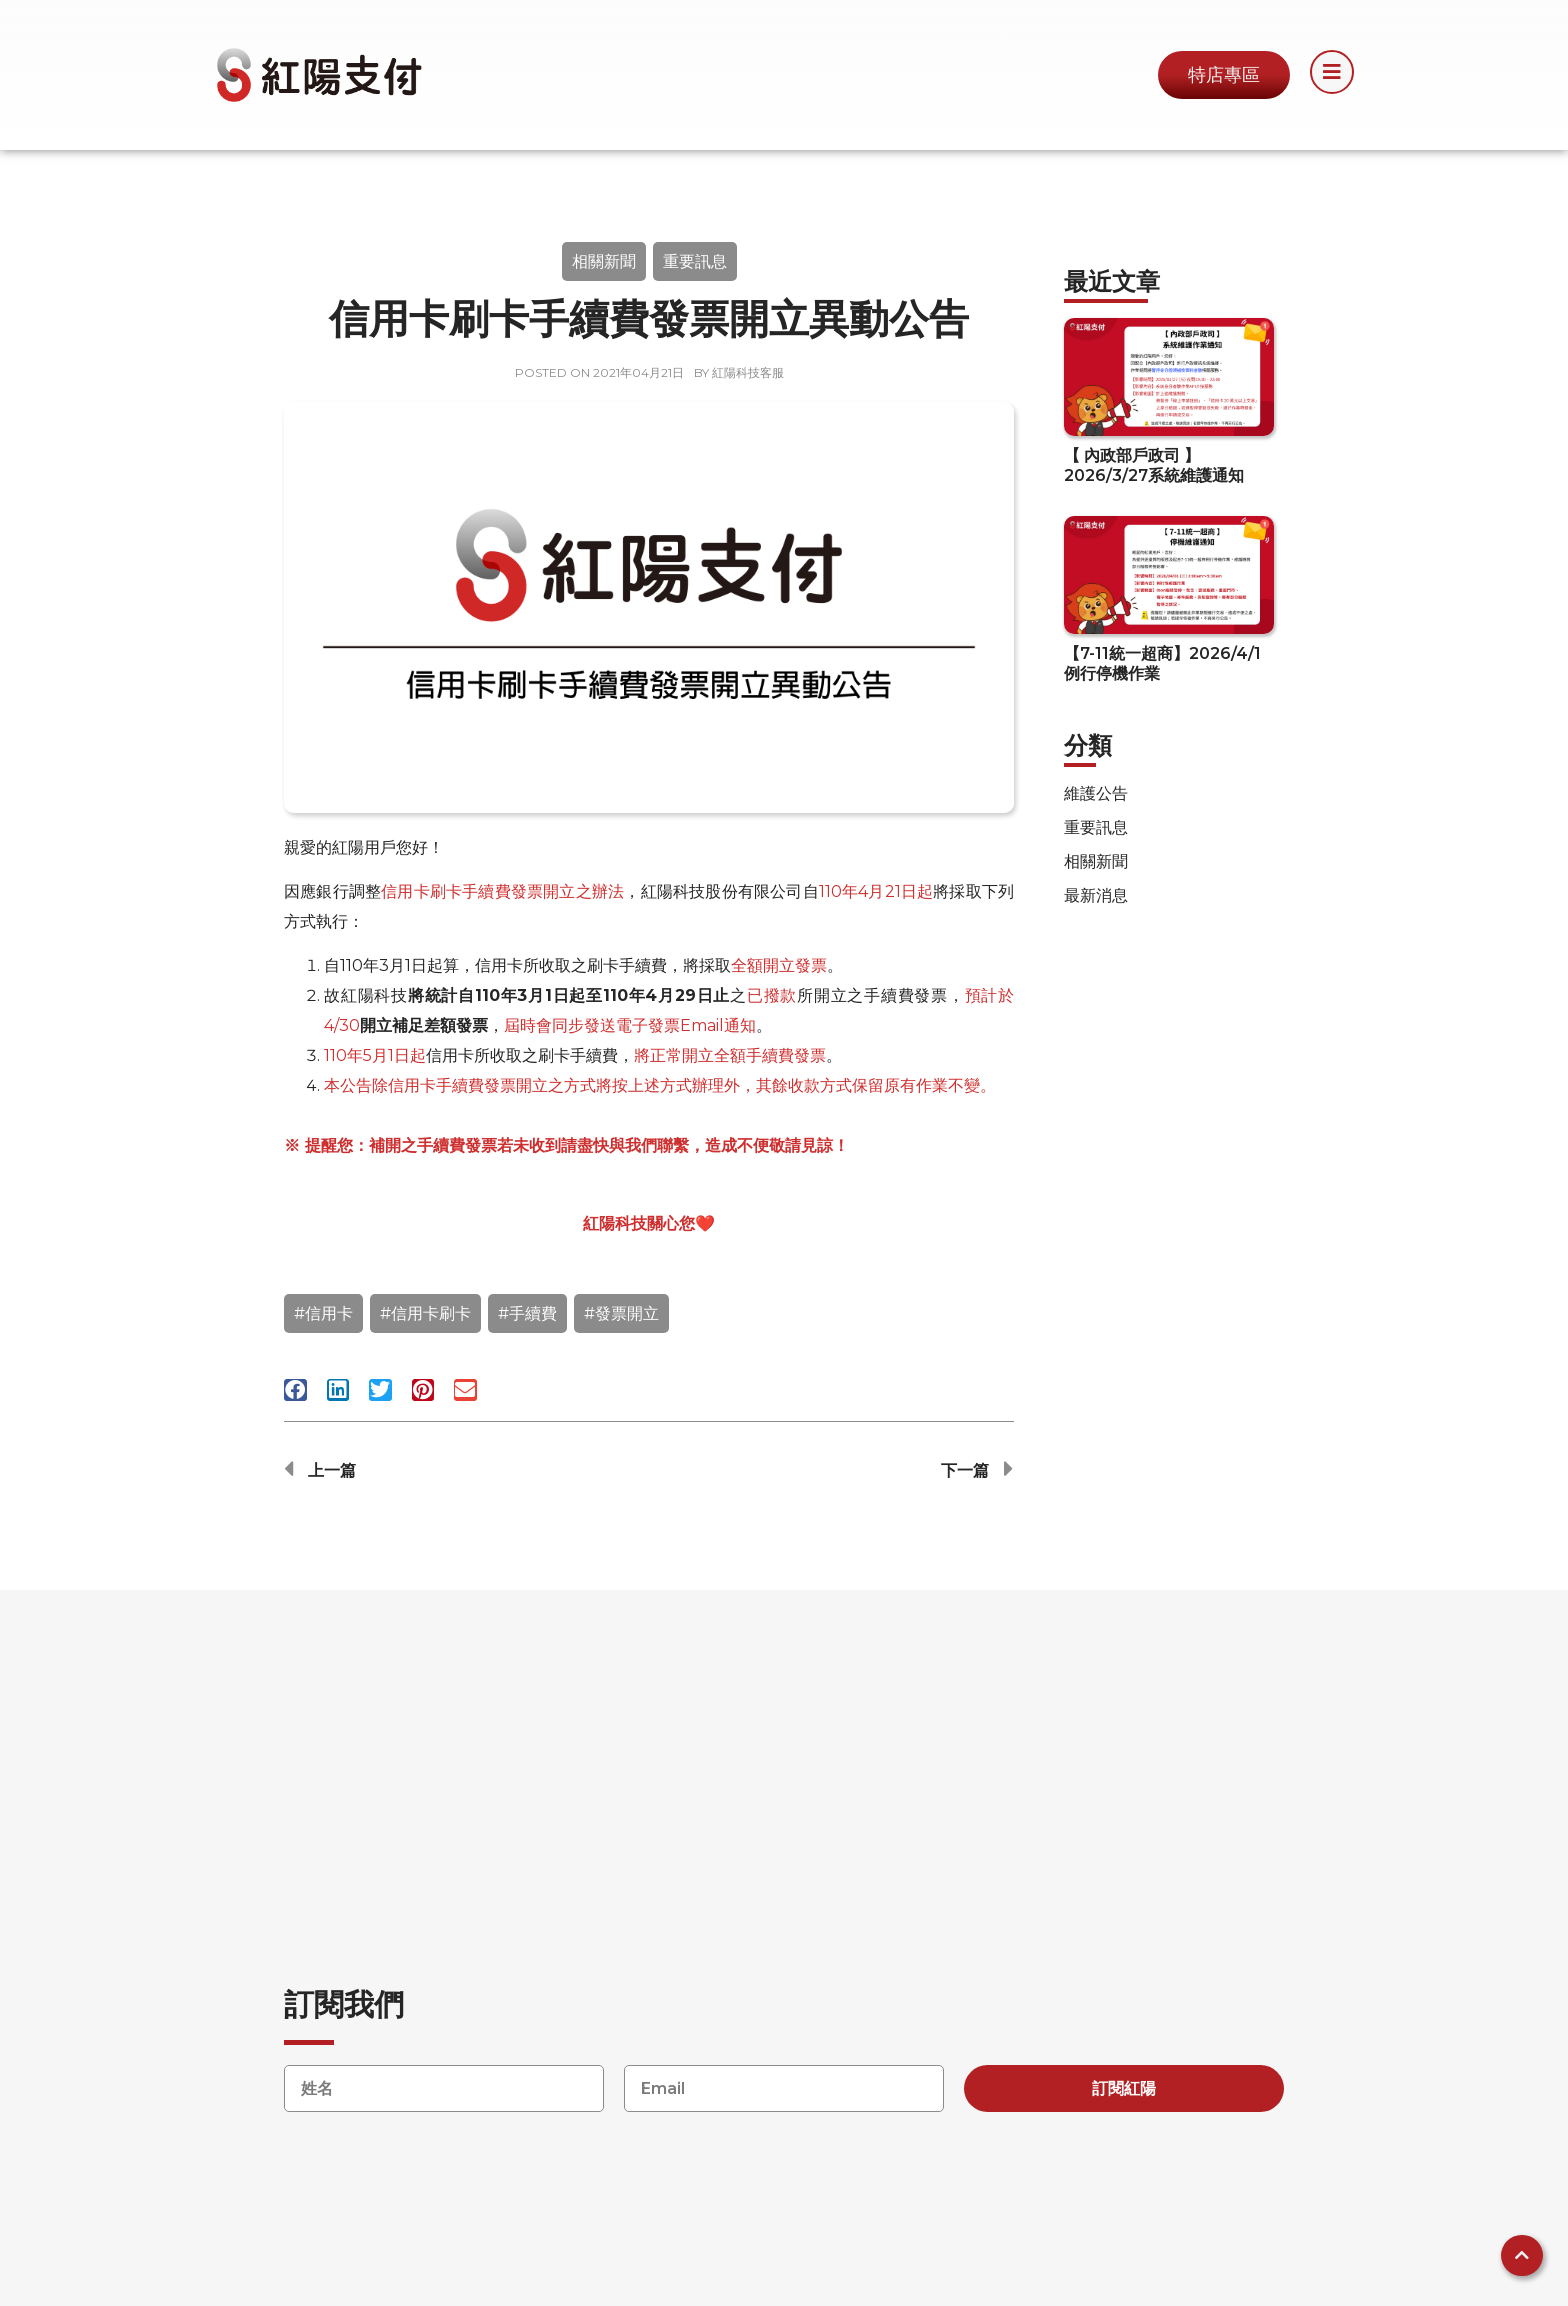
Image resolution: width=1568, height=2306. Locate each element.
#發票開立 (621, 1313)
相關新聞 (604, 261)
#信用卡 (323, 1313)
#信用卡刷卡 (425, 1313)
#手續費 (527, 1313)
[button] (295, 1390)
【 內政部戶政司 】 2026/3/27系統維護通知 (1154, 465)
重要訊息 (695, 261)
